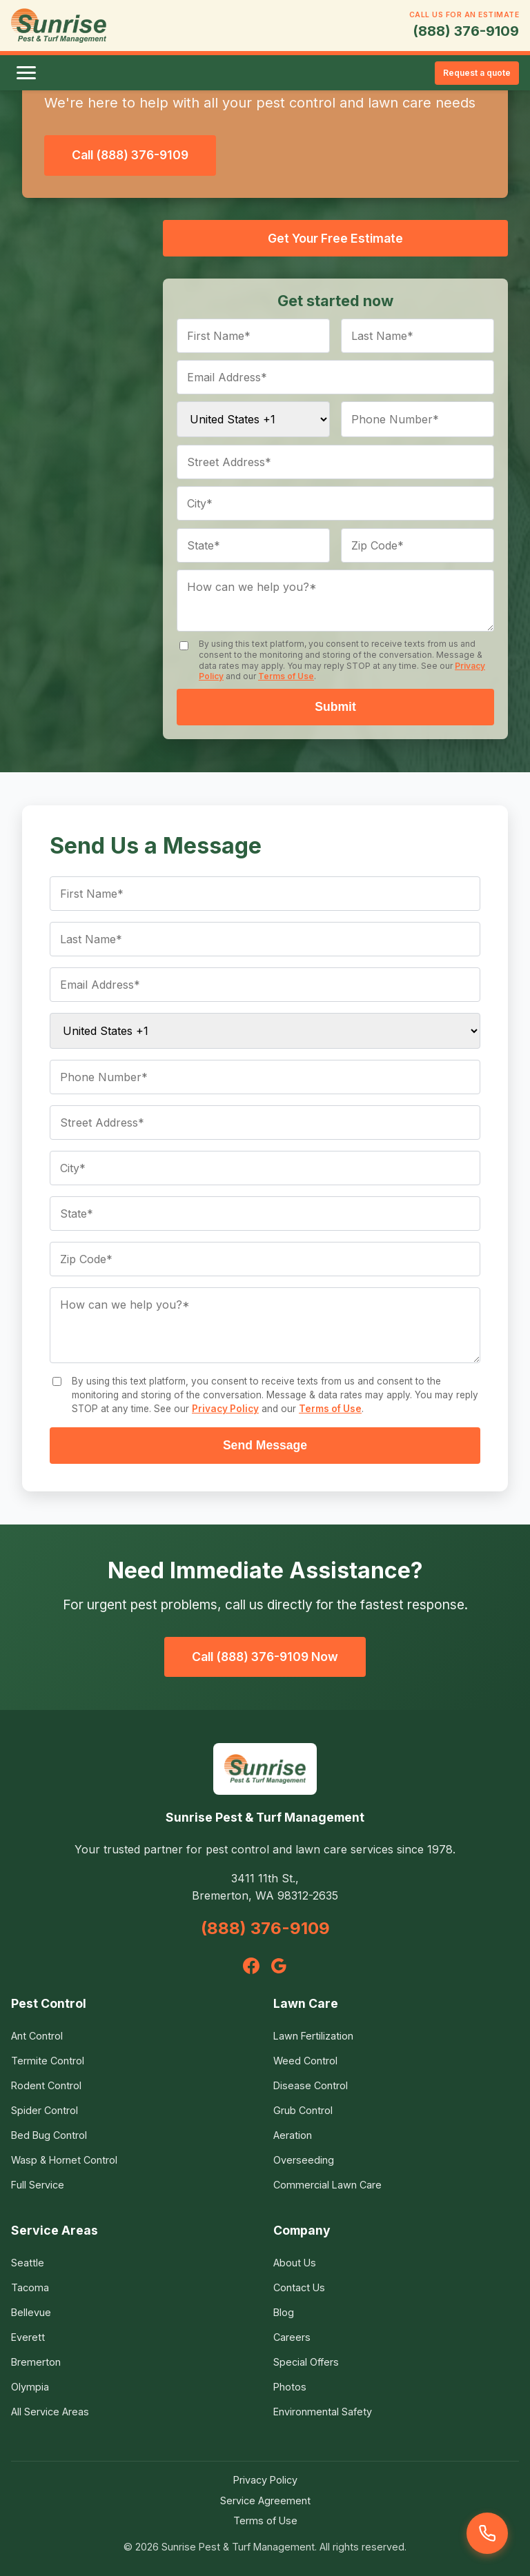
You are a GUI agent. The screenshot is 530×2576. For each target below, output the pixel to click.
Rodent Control (46, 2085)
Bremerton (36, 2362)
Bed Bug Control (49, 2135)
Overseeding (303, 2160)
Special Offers (306, 2362)
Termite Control (47, 2060)
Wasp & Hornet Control (64, 2160)
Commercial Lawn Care (327, 2185)
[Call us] (487, 2533)
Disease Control (310, 2085)
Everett (28, 2337)
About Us (294, 2262)
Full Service (37, 2185)
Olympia (30, 2387)
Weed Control (305, 2060)
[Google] (279, 1966)
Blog (283, 2312)
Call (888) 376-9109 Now (265, 1656)
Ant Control (37, 2036)
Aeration (292, 2135)
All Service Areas (50, 2411)
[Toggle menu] (26, 73)
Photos (289, 2387)
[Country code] (253, 419)
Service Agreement (265, 2500)
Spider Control (44, 2110)
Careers (292, 2337)
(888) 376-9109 (466, 31)
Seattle (27, 2262)
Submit (335, 707)
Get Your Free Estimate (335, 238)
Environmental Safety (322, 2411)
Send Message (265, 1445)
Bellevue (31, 2312)
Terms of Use (286, 676)
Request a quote (477, 73)
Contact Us (299, 2287)
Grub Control (303, 2110)
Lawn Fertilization (313, 2036)
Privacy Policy (225, 1408)
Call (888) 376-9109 (130, 155)
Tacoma (30, 2287)
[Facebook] (251, 1966)
